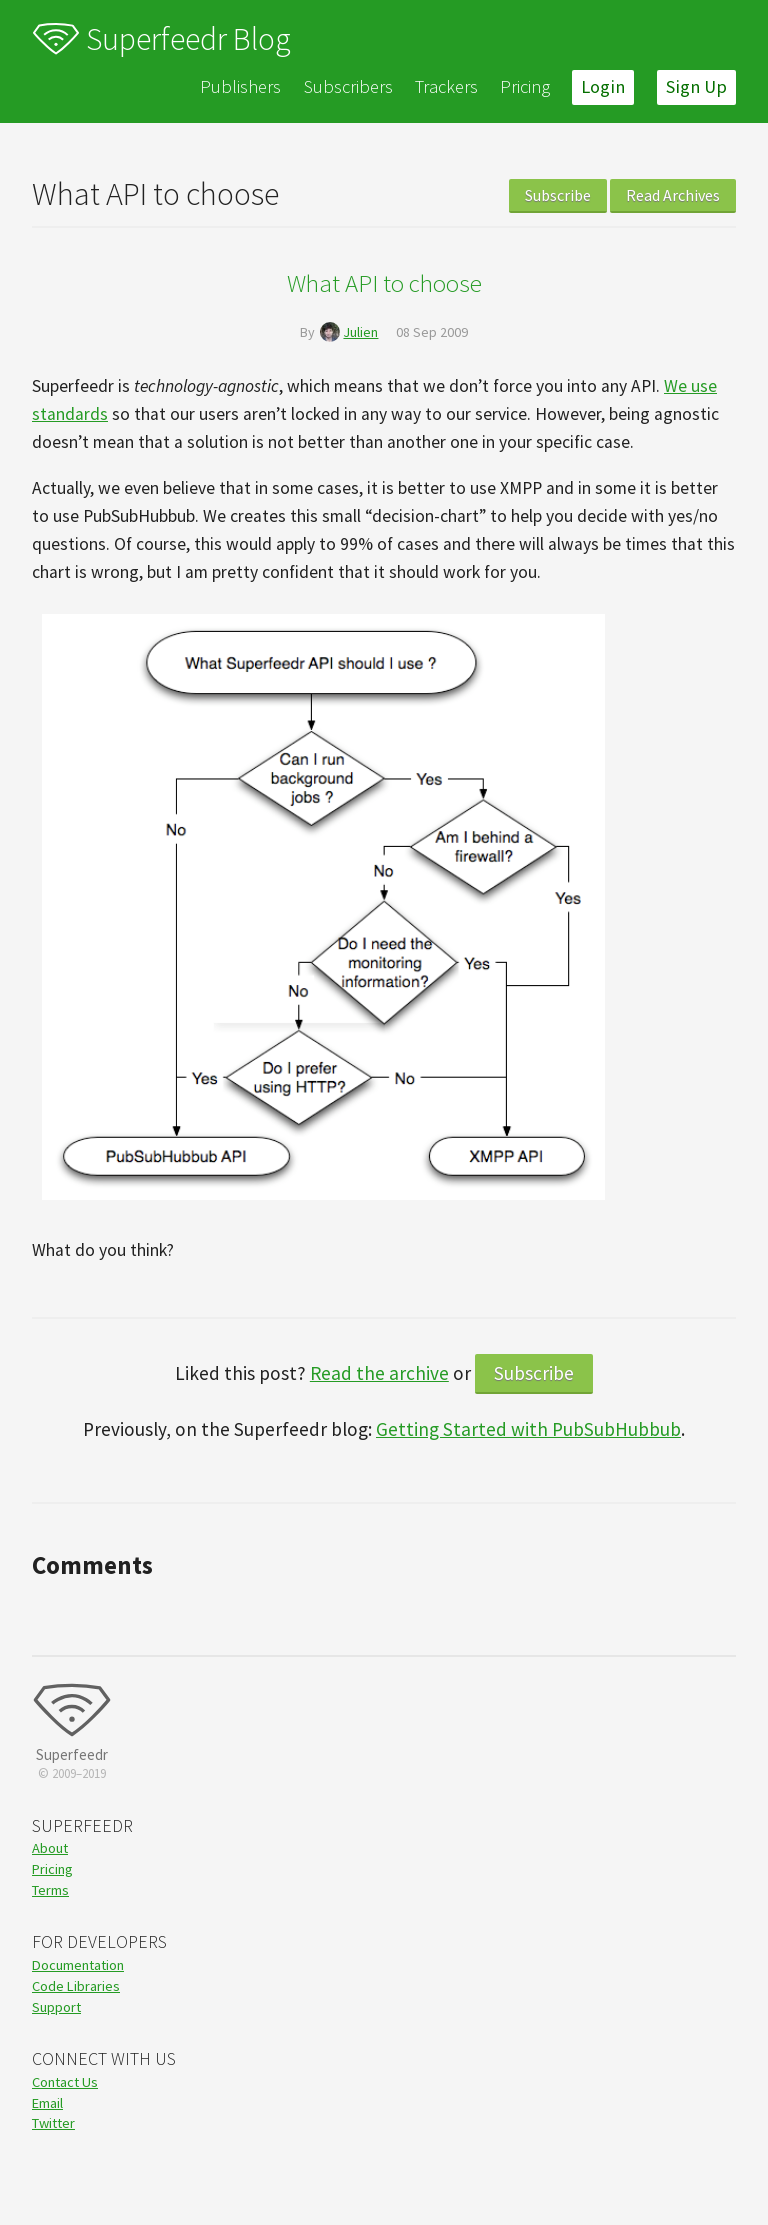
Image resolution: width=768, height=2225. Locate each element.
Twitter (53, 2123)
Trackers (446, 86)
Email (47, 2103)
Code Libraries (76, 1986)
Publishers (240, 86)
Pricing (525, 86)
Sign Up (696, 86)
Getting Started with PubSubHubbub (528, 1429)
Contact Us (65, 2082)
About (50, 1848)
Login (603, 86)
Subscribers (348, 86)
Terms (50, 1890)
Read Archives (673, 195)
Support (56, 2007)
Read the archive (379, 1373)
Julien (360, 332)
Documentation (78, 1965)
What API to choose (384, 283)
